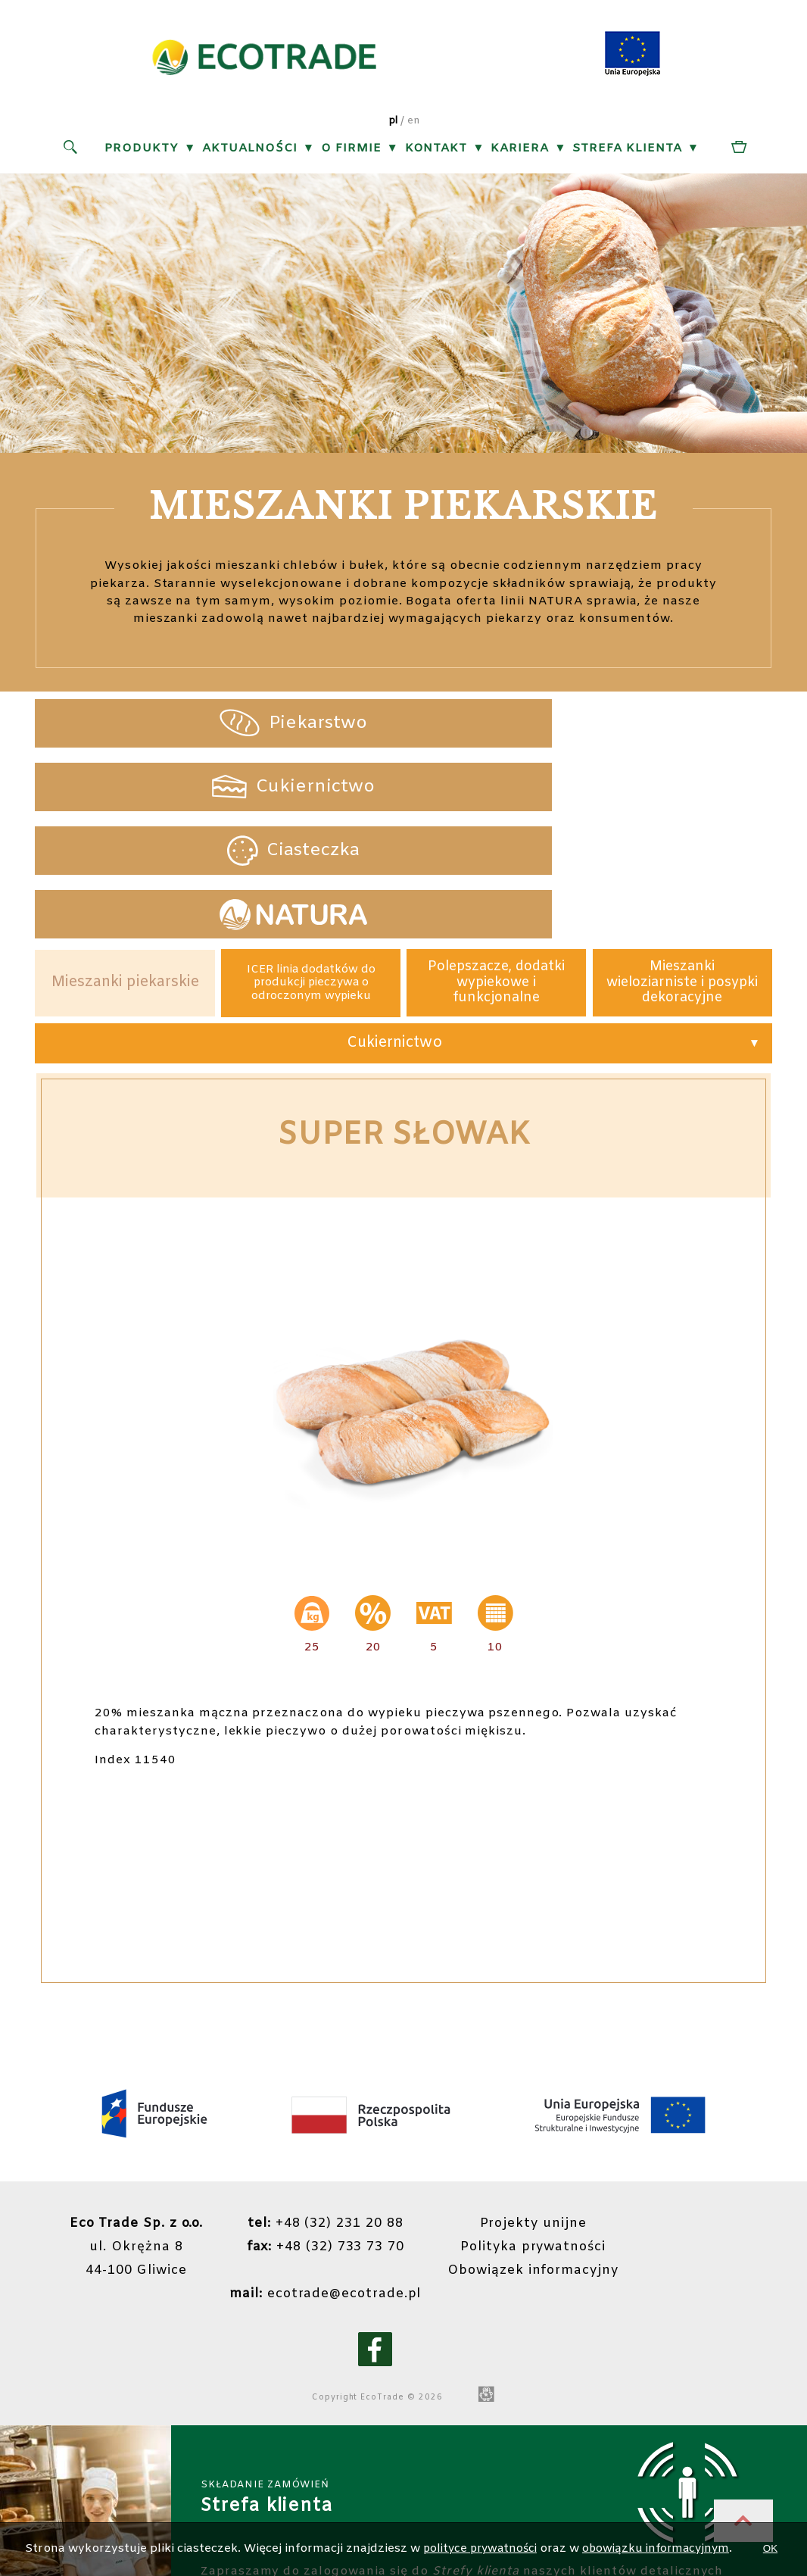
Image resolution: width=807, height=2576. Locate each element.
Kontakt (435, 151)
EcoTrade (394, 2283)
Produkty (141, 151)
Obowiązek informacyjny (537, 2156)
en (413, 124)
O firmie (350, 151)
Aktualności (250, 151)
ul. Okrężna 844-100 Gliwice (130, 2133)
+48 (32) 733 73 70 (323, 2133)
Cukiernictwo (394, 928)
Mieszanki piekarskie (125, 865)
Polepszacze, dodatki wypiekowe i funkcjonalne (496, 865)
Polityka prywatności (537, 2133)
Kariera (520, 151)
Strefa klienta (627, 151)
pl (392, 124)
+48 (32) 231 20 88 (323, 2110)
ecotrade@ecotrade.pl (324, 2180)
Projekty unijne (537, 2110)
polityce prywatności (501, 2520)
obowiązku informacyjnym (685, 2520)
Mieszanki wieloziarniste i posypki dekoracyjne (682, 865)
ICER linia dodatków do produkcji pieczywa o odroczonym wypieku (311, 866)
